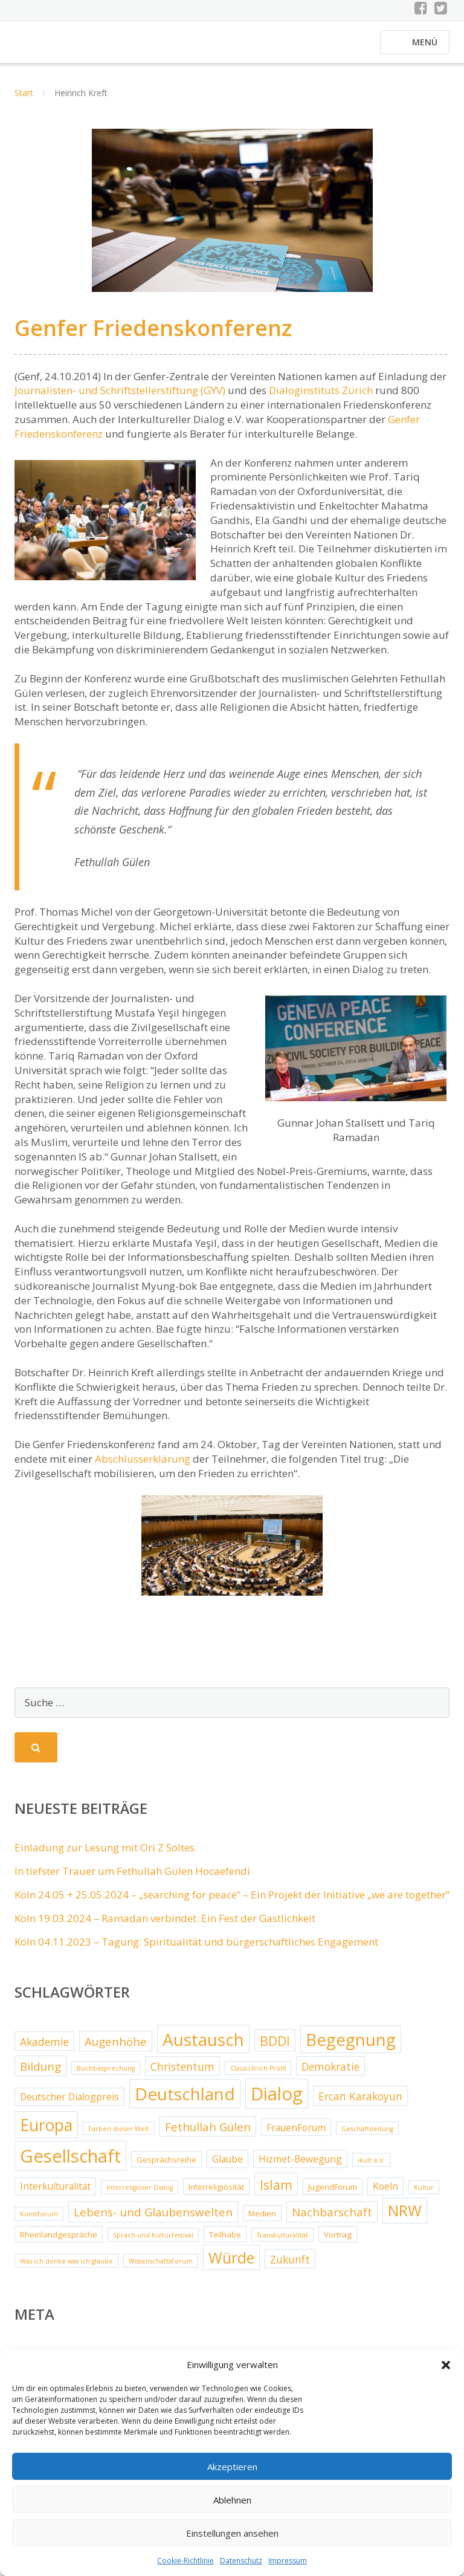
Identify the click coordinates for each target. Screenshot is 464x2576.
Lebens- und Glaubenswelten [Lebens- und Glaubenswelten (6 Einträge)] (153, 2219)
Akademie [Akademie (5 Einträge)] (44, 2048)
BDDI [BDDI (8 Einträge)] (275, 2047)
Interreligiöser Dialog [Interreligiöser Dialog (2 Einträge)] (139, 2194)
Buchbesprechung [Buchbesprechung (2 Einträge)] (106, 2075)
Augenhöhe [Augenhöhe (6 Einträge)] (116, 2048)
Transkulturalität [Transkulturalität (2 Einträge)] (282, 2242)
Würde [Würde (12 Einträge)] (231, 2264)
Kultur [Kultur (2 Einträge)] (424, 2194)
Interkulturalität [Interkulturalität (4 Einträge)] (55, 2192)
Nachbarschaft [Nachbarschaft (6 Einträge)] (332, 2219)
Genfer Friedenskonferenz (153, 334)
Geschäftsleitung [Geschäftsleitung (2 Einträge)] (367, 2135)
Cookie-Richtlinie (185, 2560)
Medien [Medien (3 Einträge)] (262, 2220)
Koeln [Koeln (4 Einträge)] (385, 2192)
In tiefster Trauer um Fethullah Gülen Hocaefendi (132, 1878)
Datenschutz (241, 2560)
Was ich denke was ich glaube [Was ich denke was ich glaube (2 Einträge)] (66, 2268)
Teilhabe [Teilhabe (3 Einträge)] (225, 2241)
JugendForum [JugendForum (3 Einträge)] (332, 2193)
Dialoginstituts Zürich (321, 397)
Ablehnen (232, 2500)
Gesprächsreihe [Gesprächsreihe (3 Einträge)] (166, 2166)
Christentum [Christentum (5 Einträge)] (182, 2073)
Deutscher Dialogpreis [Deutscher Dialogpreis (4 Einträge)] (69, 2104)
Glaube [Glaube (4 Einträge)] (227, 2165)
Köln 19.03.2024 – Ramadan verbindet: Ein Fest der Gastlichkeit (164, 1925)
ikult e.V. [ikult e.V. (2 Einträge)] (371, 2167)
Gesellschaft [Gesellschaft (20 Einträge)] (70, 2162)
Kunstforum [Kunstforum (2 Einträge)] (39, 2221)
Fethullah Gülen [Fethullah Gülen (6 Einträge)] (208, 2133)
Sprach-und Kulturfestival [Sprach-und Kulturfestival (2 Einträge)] (153, 2242)
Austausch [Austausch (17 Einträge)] (203, 2045)
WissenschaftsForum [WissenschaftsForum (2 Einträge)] (161, 2268)
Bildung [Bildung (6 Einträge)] (40, 2073)
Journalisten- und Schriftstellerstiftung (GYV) (119, 397)
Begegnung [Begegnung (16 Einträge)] (351, 2046)
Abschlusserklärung (142, 1465)
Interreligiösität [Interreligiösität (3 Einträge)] (216, 2193)
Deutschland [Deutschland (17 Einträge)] (185, 2100)
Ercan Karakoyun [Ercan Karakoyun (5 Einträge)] (360, 2103)
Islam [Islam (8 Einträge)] (276, 2191)
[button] (446, 2365)
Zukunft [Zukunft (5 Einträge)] (290, 2266)
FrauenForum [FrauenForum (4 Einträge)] (296, 2134)
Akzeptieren (232, 2467)
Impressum (287, 2560)
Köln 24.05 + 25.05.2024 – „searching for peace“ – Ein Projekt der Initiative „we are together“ (232, 1901)
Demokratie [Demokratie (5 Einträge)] (330, 2073)
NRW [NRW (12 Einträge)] (405, 2218)
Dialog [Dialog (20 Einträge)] (277, 2101)
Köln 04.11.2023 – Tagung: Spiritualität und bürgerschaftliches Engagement (196, 1948)
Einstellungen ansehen (232, 2533)
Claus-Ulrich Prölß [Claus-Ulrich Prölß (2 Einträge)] (258, 2075)
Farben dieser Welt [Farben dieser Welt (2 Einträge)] (118, 2135)
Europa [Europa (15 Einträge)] (46, 2132)
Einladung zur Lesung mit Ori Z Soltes (104, 1855)
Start (23, 100)
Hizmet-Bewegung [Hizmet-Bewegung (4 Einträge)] (300, 2165)
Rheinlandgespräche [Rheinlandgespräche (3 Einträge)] (58, 2241)
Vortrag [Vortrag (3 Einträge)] (338, 2241)
